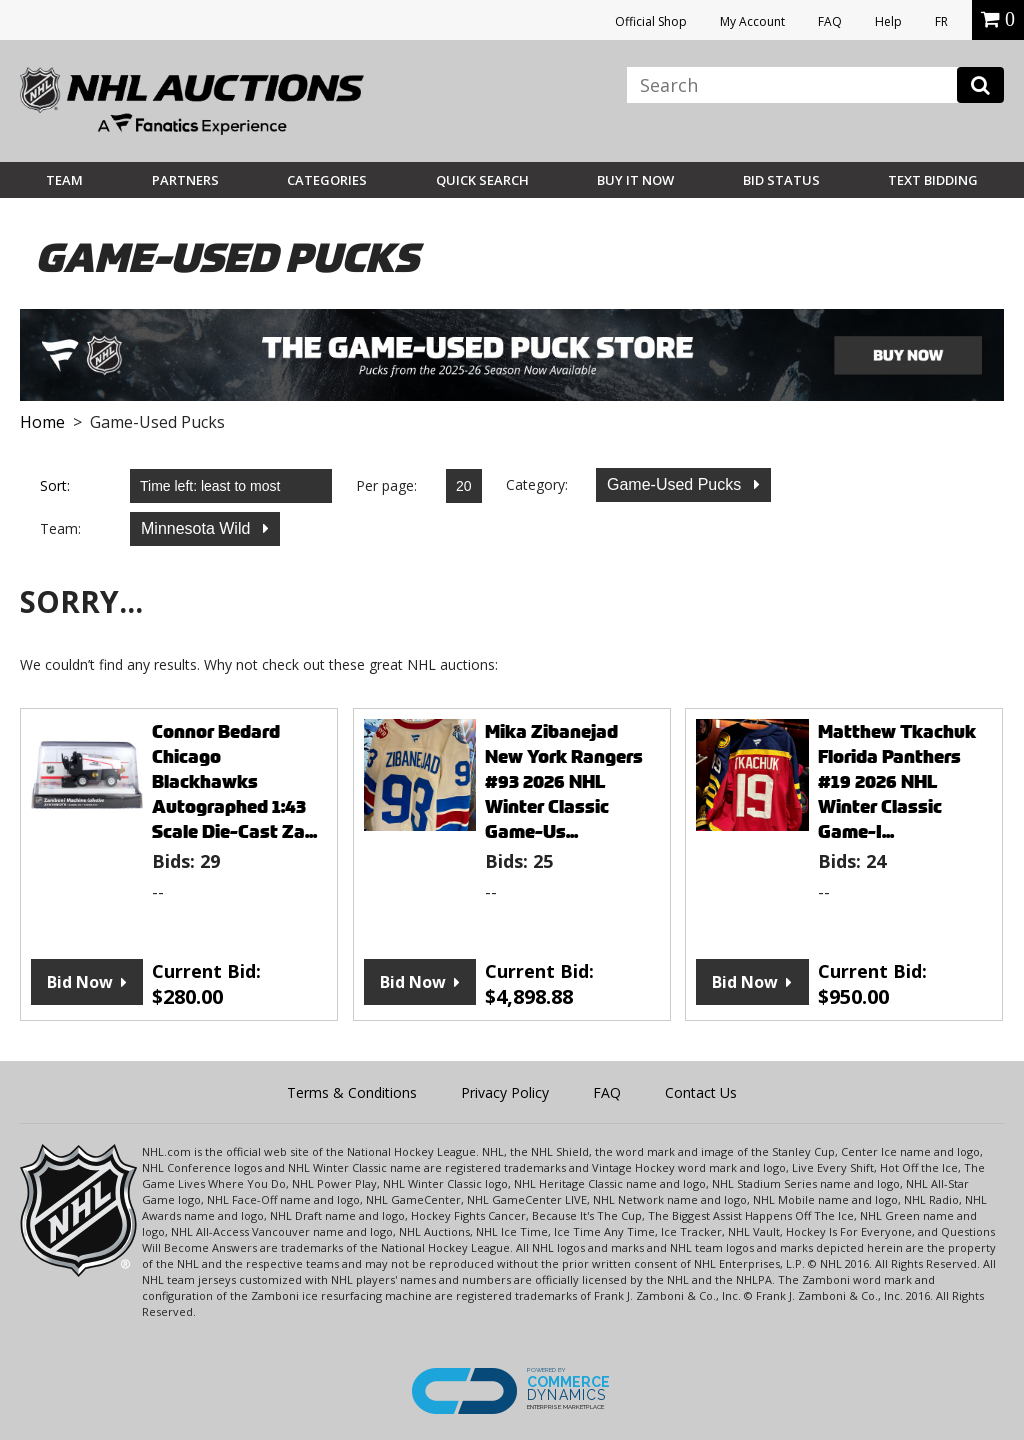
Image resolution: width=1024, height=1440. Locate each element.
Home (42, 422)
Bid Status (781, 180)
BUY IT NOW (635, 180)
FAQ (830, 21)
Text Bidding (933, 180)
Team (64, 180)
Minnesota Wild (198, 528)
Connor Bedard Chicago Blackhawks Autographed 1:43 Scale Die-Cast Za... (234, 781)
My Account (752, 21)
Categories (327, 180)
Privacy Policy (505, 1092)
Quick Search (482, 180)
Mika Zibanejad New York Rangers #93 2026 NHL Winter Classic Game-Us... (564, 781)
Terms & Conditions (352, 1092)
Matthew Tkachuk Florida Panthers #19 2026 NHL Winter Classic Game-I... (897, 781)
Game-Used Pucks (676, 484)
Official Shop (651, 21)
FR (941, 21)
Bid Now (80, 982)
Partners (185, 180)
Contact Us (701, 1092)
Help (888, 21)
